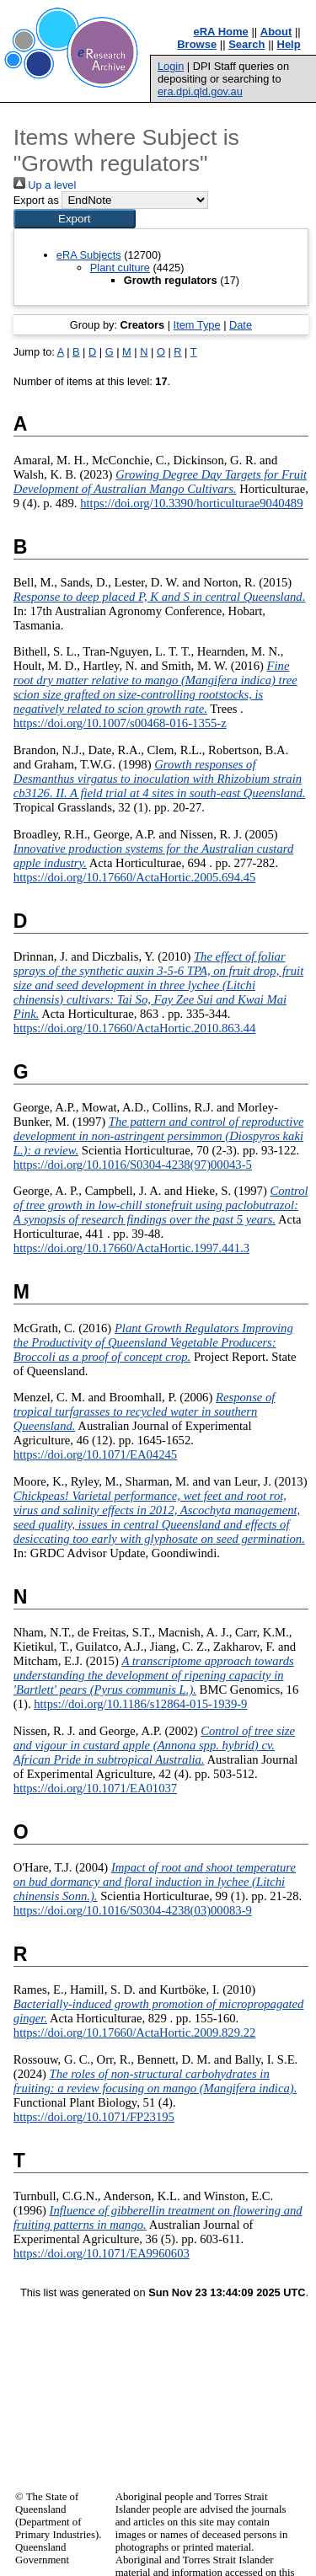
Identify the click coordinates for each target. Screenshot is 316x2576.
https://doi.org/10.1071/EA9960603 (101, 2253)
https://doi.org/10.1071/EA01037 (95, 1788)
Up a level (44, 185)
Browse (197, 44)
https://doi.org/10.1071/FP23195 (93, 2116)
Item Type (197, 325)
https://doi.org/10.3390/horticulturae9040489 (191, 503)
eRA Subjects (88, 255)
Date (240, 325)
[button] (74, 218)
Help (289, 44)
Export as (36, 200)
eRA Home (221, 31)
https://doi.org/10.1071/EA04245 (95, 1454)
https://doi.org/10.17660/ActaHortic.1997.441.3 (131, 1248)
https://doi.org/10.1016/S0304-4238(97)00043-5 (132, 1164)
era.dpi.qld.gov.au (200, 91)
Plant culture (120, 267)
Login (171, 66)
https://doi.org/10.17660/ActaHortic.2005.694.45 (134, 877)
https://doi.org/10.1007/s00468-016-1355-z (120, 723)
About (276, 31)
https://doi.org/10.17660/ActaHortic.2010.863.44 (134, 1028)
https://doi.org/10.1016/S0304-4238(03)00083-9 (132, 1910)
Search (246, 44)
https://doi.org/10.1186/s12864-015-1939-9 (140, 1704)
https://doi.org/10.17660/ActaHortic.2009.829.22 (134, 2032)
